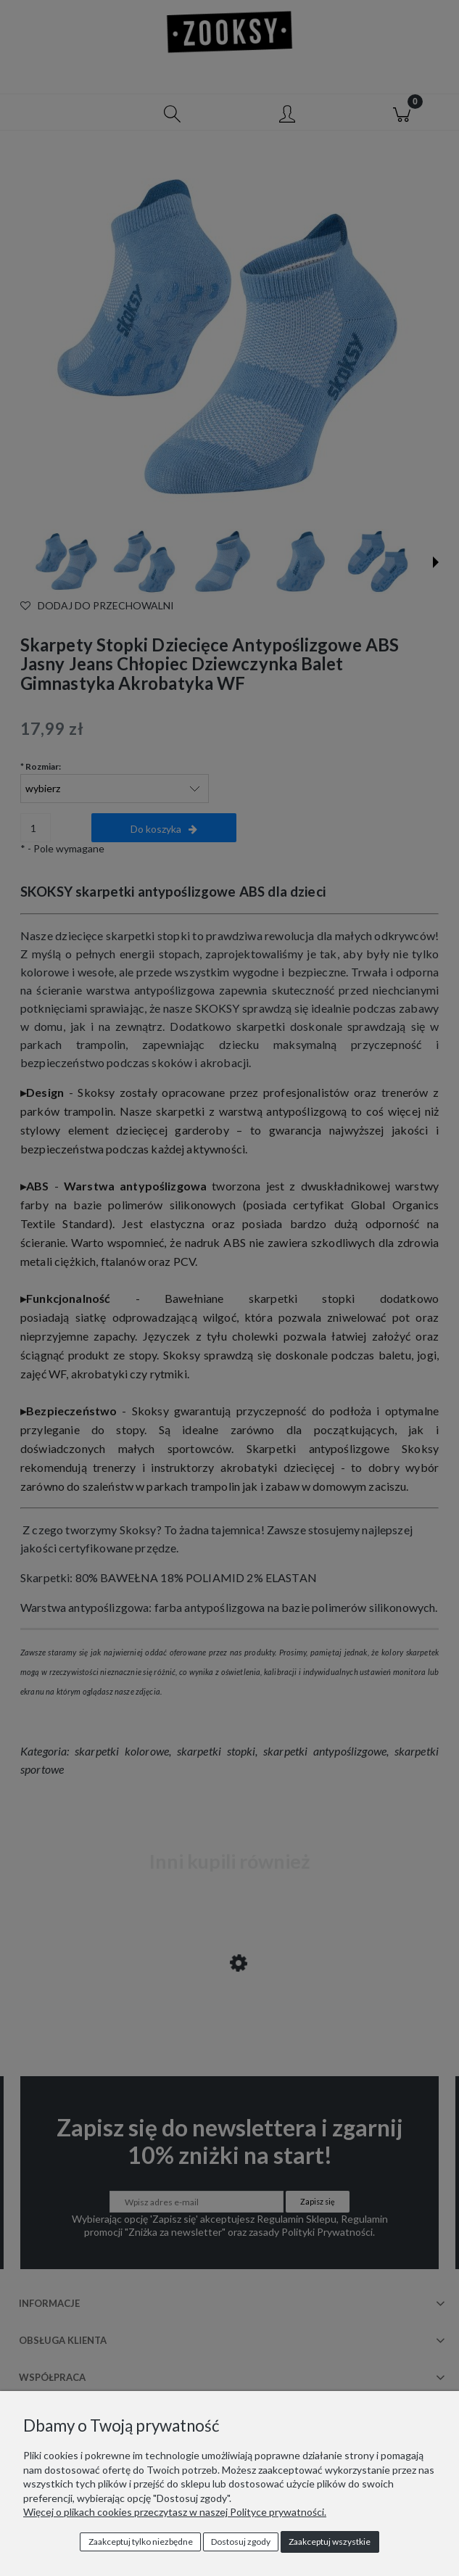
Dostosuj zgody (240, 2541)
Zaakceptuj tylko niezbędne (140, 2541)
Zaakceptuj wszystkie (330, 2541)
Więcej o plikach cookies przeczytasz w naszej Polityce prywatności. (174, 2512)
